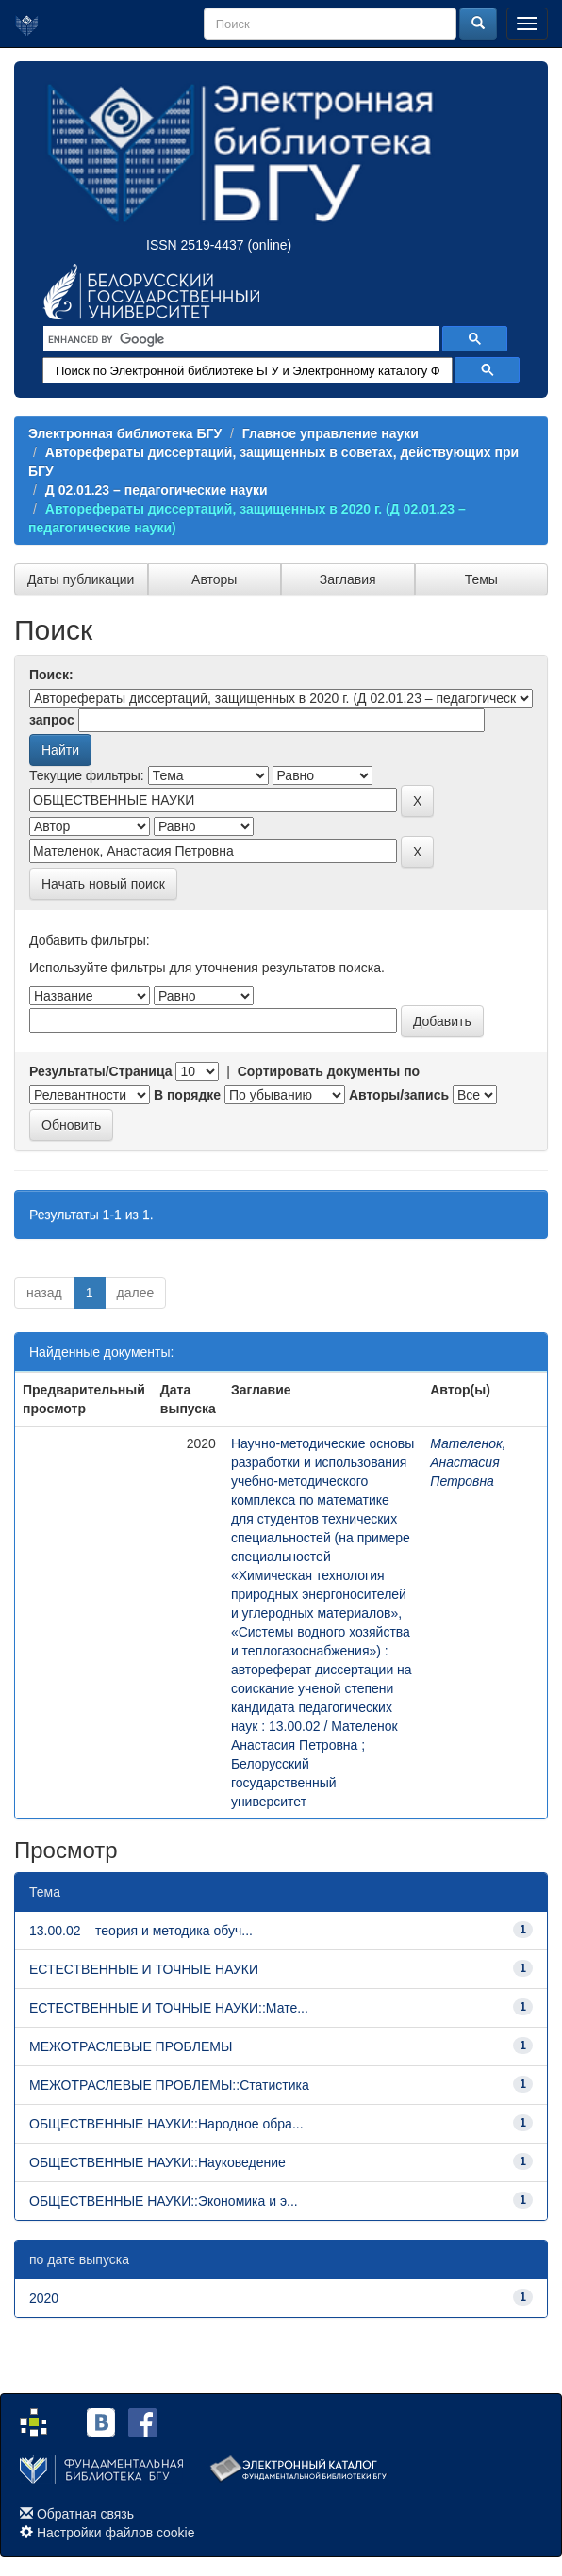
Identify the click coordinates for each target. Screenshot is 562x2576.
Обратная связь (85, 2513)
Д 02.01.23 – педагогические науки (156, 489)
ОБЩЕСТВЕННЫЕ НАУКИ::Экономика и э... (163, 2201)
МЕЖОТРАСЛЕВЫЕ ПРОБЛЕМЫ (130, 2046)
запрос (51, 719)
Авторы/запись (399, 1094)
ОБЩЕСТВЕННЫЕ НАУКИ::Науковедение (157, 2162)
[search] (239, 339)
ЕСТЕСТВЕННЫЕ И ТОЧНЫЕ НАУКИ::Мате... (168, 2007)
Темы (481, 579)
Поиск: (51, 674)
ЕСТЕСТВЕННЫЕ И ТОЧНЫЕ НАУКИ (143, 1969)
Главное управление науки (330, 433)
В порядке (187, 1094)
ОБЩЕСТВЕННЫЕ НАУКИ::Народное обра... (166, 2123)
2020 (43, 2298)
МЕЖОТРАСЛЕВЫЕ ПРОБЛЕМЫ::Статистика (169, 2085)
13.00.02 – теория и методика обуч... (141, 1930)
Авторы (214, 579)
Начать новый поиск (103, 883)
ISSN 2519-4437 (195, 245)
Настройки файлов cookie (116, 2532)
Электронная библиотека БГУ (125, 433)
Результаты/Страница (101, 1071)
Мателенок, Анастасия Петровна (467, 1462)
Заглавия (348, 579)
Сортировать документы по (329, 1071)
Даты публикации (80, 579)
